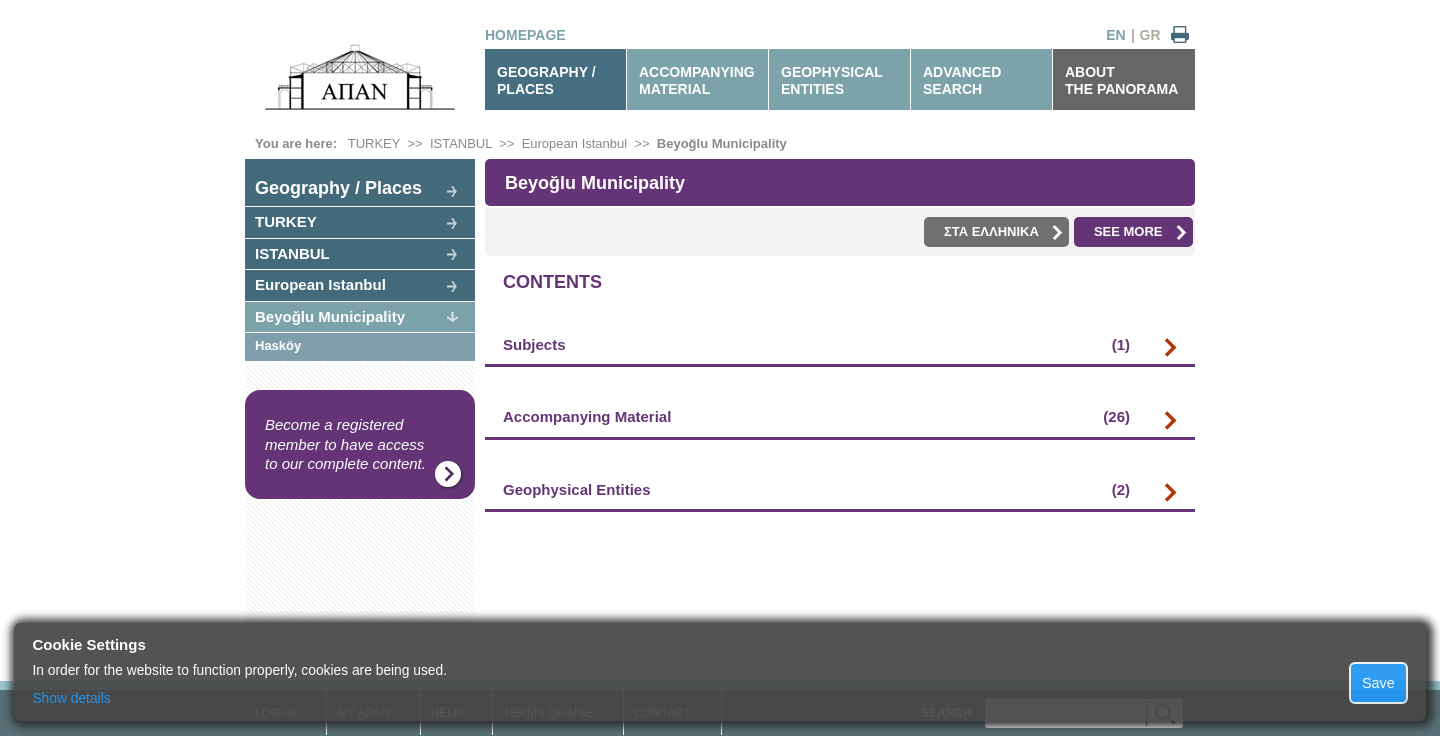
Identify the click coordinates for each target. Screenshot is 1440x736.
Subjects (816, 345)
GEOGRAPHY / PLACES (546, 80)
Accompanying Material (816, 417)
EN (1115, 35)
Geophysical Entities (816, 490)
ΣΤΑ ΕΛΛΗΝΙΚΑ (1003, 232)
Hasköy (278, 345)
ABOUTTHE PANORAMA (1121, 80)
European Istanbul (575, 143)
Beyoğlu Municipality (722, 143)
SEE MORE (1140, 232)
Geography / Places (338, 188)
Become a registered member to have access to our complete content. (345, 444)
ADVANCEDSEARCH (962, 80)
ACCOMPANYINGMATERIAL (697, 80)
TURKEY (374, 143)
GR (1150, 35)
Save (1378, 683)
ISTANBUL (461, 143)
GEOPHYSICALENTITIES (832, 80)
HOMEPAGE (525, 35)
